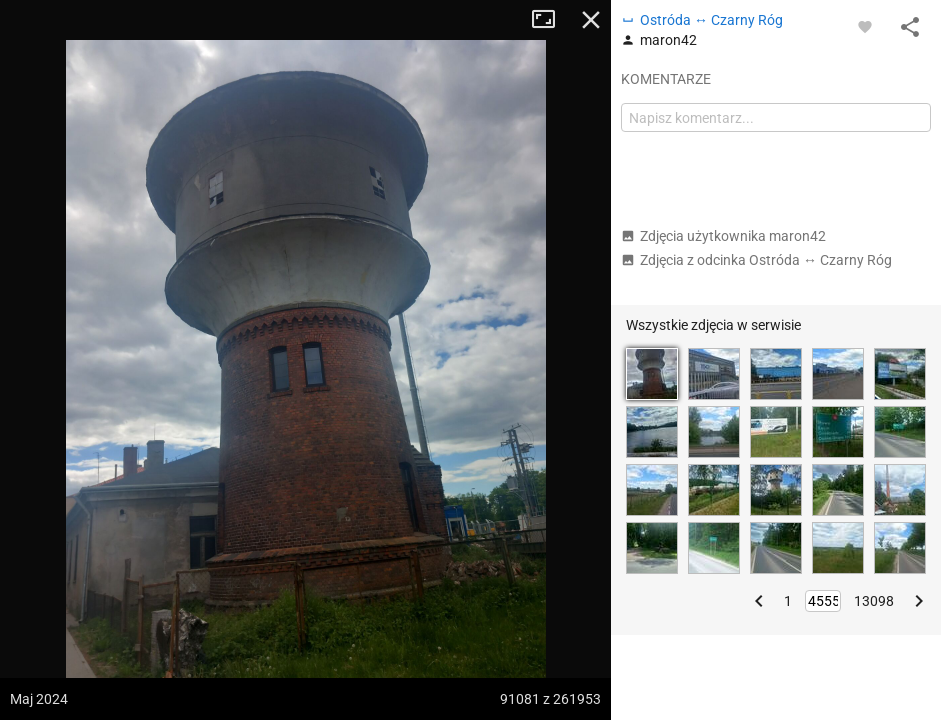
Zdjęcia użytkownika (723, 236)
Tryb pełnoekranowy (551, 20)
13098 (874, 601)
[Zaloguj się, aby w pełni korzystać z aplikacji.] (865, 26)
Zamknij (591, 20)
